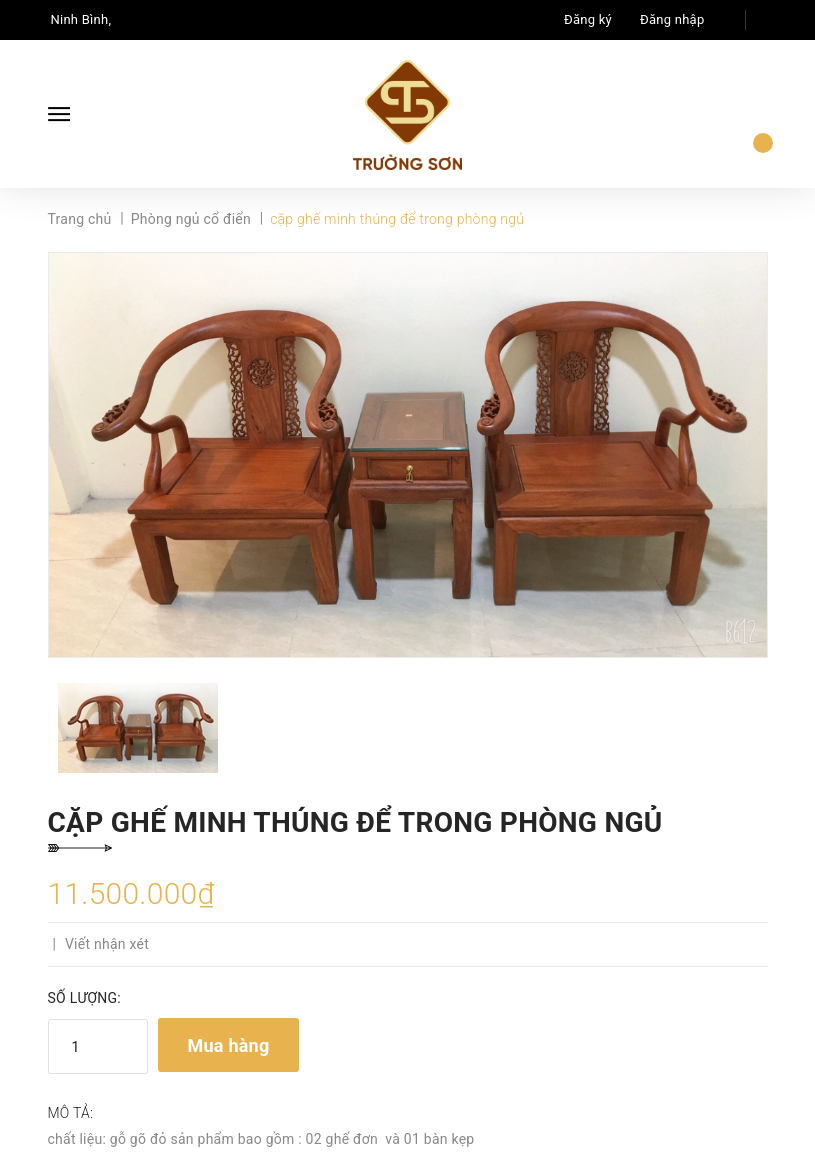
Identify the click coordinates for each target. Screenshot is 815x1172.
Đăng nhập (672, 19)
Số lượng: (84, 998)
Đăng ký (588, 19)
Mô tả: (71, 1113)
